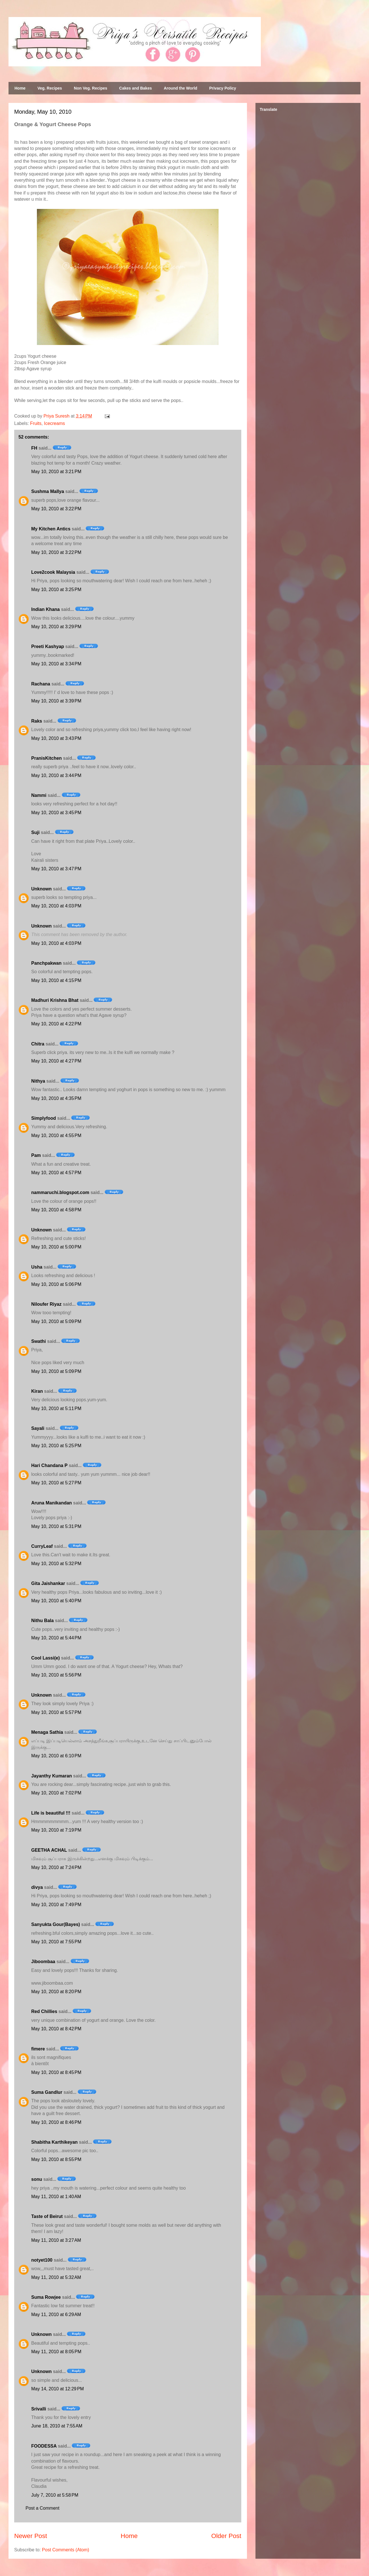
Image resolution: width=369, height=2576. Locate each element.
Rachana (40, 683)
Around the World (180, 88)
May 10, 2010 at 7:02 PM (56, 1792)
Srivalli (38, 2408)
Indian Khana (45, 609)
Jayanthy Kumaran (51, 1775)
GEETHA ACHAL (49, 1850)
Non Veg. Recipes (90, 88)
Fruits (35, 423)
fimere (38, 2048)
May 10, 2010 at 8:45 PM (56, 2072)
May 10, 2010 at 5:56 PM (56, 1675)
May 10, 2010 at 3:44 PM (56, 775)
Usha (36, 1267)
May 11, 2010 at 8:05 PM (56, 2351)
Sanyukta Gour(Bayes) (55, 1924)
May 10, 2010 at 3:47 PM (56, 868)
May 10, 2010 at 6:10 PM (56, 1755)
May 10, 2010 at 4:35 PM (56, 1098)
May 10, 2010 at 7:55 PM (56, 1941)
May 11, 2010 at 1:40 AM (56, 2196)
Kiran (37, 1391)
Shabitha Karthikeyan (54, 2142)
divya (37, 1887)
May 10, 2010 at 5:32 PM (56, 1563)
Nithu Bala (42, 1620)
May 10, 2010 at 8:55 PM (56, 2159)
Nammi (38, 795)
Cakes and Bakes (135, 88)
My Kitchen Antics (50, 528)
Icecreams (54, 423)
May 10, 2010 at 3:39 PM (56, 700)
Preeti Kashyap (47, 646)
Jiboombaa (43, 1961)
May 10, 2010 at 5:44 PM (56, 1637)
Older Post (226, 2535)
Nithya (38, 1081)
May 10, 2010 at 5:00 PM (56, 1246)
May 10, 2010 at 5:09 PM (56, 1321)
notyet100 (42, 2260)
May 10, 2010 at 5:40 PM (56, 1600)
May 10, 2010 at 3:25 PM (56, 589)
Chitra (37, 1044)
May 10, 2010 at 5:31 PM (56, 1526)
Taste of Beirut (47, 2216)
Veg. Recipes (49, 88)
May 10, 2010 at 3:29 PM (56, 626)
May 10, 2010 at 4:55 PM (56, 1135)
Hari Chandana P (49, 1465)
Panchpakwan (46, 963)
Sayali (37, 1428)
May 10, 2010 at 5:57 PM (56, 1712)
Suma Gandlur (46, 2092)
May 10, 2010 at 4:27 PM (56, 1061)
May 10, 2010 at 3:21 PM (56, 471)
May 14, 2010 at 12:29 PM (57, 2388)
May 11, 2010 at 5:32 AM (56, 2277)
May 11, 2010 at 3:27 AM (56, 2240)
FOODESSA (43, 2446)
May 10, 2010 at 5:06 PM (56, 1284)
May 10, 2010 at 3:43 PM (56, 738)
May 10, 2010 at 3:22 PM (56, 508)
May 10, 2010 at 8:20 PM (56, 1991)
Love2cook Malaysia (53, 572)
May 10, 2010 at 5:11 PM (56, 1408)
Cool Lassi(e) (45, 1658)
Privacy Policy (222, 88)
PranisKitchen (46, 758)
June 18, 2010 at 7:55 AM (56, 2425)
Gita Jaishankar (48, 1583)
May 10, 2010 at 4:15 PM (56, 980)
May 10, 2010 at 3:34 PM (56, 663)
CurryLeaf (42, 1546)
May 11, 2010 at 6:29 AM (56, 2314)
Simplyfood (43, 1118)
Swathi (38, 1341)
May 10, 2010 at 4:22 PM (56, 1023)
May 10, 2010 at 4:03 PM (56, 905)
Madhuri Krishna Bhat (54, 1000)
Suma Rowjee (46, 2297)
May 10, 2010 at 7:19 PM (56, 1830)
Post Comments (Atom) (65, 2549)
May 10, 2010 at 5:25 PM (56, 1445)
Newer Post (30, 2535)
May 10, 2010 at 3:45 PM (56, 812)
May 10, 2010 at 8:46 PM (56, 2122)
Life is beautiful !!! (50, 1813)
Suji (35, 832)
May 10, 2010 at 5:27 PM (56, 1482)
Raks (36, 721)
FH (34, 448)
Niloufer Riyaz (46, 1304)
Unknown (41, 888)
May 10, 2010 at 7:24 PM (56, 1867)
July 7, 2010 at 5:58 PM (54, 2495)
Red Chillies (44, 2011)
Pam (36, 1155)
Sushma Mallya (47, 491)
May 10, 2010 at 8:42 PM (56, 2028)
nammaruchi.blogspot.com (60, 1192)
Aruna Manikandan (51, 1502)
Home (20, 88)
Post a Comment (42, 2508)
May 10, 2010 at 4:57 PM (56, 1172)
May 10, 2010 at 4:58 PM (56, 1209)
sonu (36, 2179)
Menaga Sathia (47, 1732)
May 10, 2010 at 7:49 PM (56, 1904)
